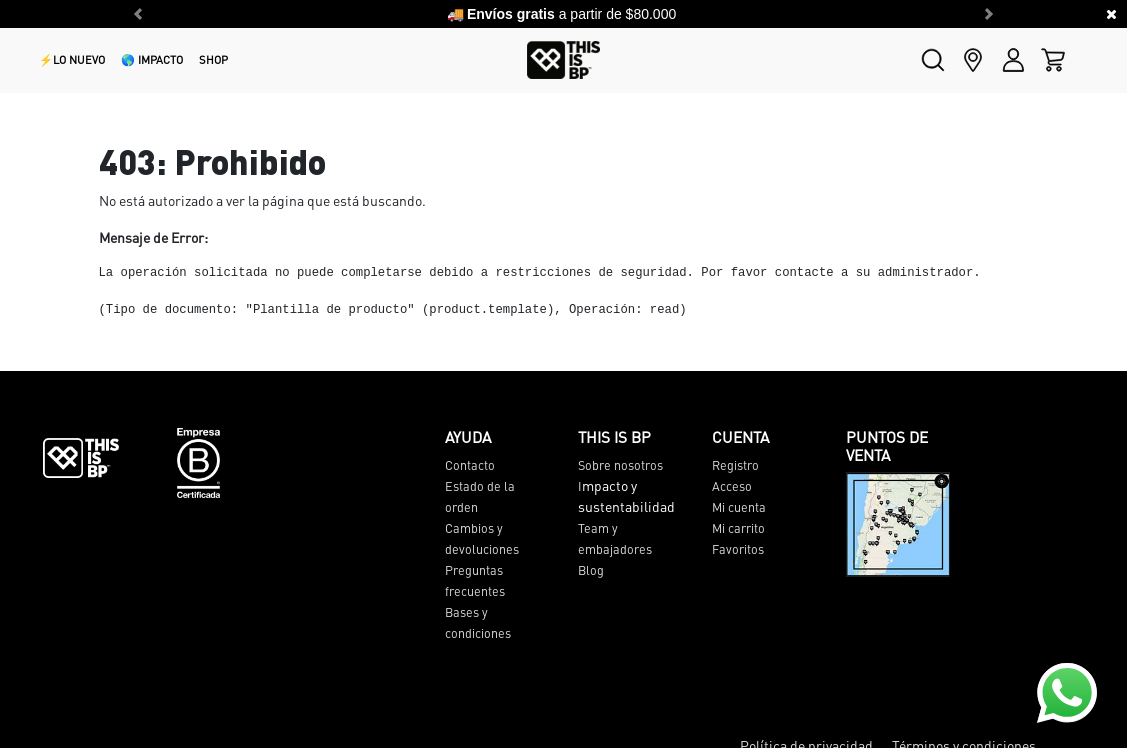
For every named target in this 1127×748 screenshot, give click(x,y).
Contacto (470, 465)
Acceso (732, 486)
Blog (591, 570)
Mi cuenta (739, 507)
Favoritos (738, 549)
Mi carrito (738, 528)
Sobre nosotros (620, 465)
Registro (735, 465)
